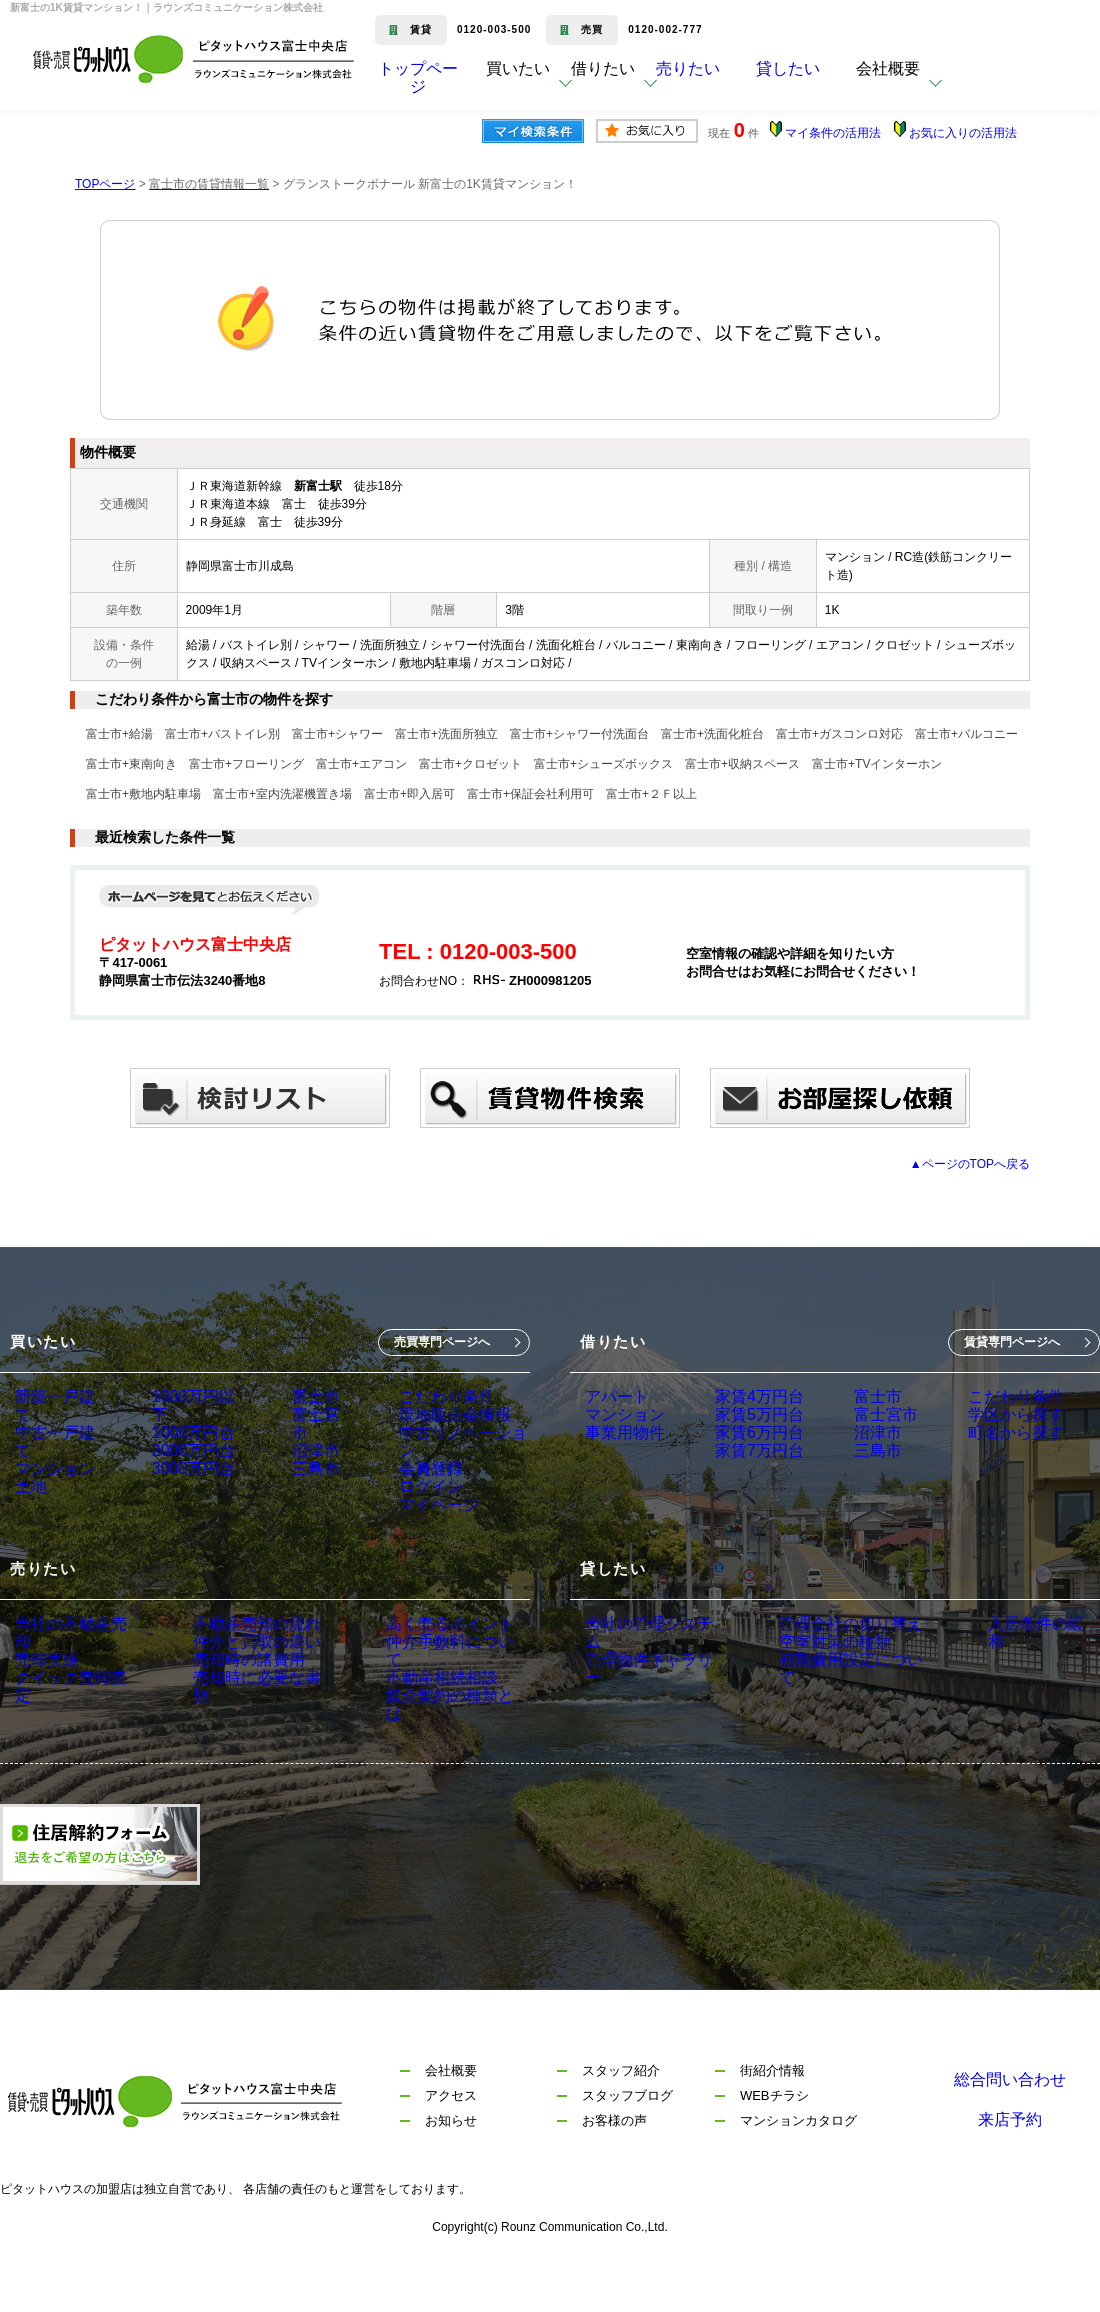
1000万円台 (185, 1425)
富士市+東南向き (131, 764)
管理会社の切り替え (824, 1666)
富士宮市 (314, 1425)
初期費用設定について (831, 1722)
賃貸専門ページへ (1012, 1342)
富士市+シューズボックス (603, 764)
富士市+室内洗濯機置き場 (282, 794)
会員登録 (420, 1481)
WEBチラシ (774, 2141)
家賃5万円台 (744, 1425)
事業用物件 (620, 1453)
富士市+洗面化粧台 (712, 734)
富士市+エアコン (361, 764)
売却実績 (43, 1694)
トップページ (418, 83)
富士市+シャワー (337, 734)
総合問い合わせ (1010, 2116)
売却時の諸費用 (226, 1722)
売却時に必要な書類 (240, 1750)
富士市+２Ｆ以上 (651, 794)
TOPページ (105, 184)
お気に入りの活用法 (963, 133)
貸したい (818, 83)
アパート (613, 1397)
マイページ (427, 1537)
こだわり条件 (434, 1397)
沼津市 (307, 1453)
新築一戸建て (57, 1397)
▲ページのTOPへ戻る (970, 1164)
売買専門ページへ (442, 1342)
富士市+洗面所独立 (446, 734)
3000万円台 (185, 1481)
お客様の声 (614, 2166)
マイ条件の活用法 (833, 133)
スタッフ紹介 (621, 2116)
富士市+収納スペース (742, 764)
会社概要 (451, 2116)
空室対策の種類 (810, 1694)
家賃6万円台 (744, 1453)
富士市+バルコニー (966, 734)
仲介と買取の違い (233, 1694)
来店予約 (1010, 2166)
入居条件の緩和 (1000, 1666)
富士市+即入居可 (409, 794)
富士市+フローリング (246, 764)
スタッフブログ (627, 2141)
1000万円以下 (192, 1397)
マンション (50, 1453)
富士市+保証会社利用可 (530, 794)
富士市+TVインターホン (877, 764)
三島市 (307, 1481)
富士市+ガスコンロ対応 (839, 734)
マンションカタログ (798, 2166)
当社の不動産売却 (71, 1666)
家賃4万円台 (744, 1397)
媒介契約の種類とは (416, 1750)
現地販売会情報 (441, 1425)
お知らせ (451, 2166)
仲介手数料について (416, 1694)
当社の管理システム (648, 1666)
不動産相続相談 (402, 1722)
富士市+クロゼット (470, 764)
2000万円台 (185, 1453)
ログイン (420, 1509)
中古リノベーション (455, 1453)
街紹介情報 (772, 2116)
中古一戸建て (57, 1425)
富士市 (307, 1397)
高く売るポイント (409, 1666)
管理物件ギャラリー (648, 1694)
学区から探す (981, 1425)
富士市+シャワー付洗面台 (579, 734)
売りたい (718, 83)
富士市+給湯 (119, 734)
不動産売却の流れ (233, 1666)
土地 (29, 1481)
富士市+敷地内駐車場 (143, 794)
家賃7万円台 (744, 1481)
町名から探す (981, 1453)
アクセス (451, 2141)
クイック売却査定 (71, 1722)
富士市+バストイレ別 (222, 734)
